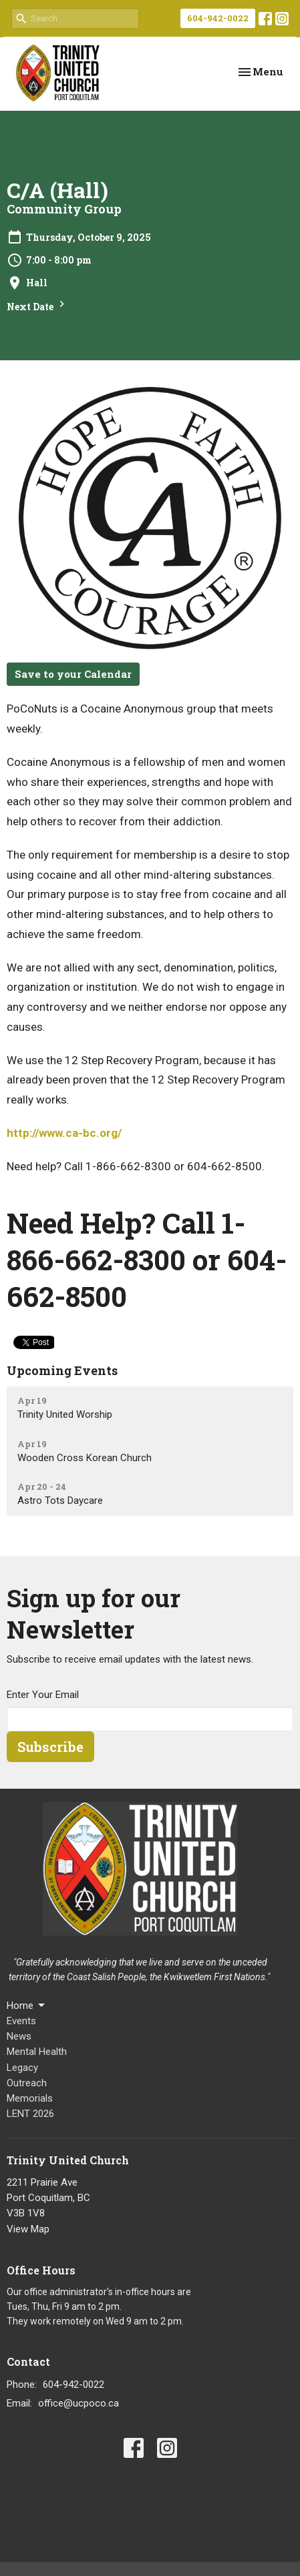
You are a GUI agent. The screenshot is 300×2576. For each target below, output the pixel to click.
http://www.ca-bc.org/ (64, 1133)
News (19, 2036)
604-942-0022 (218, 18)
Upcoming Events (62, 1370)
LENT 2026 (30, 2114)
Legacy (22, 2068)
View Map (28, 2229)
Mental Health (37, 2052)
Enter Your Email (43, 1695)
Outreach (27, 2083)
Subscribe (50, 1746)
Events (21, 2021)
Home (27, 2005)
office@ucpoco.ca (78, 2403)
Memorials (30, 2098)
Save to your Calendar (73, 674)
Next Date (37, 305)
